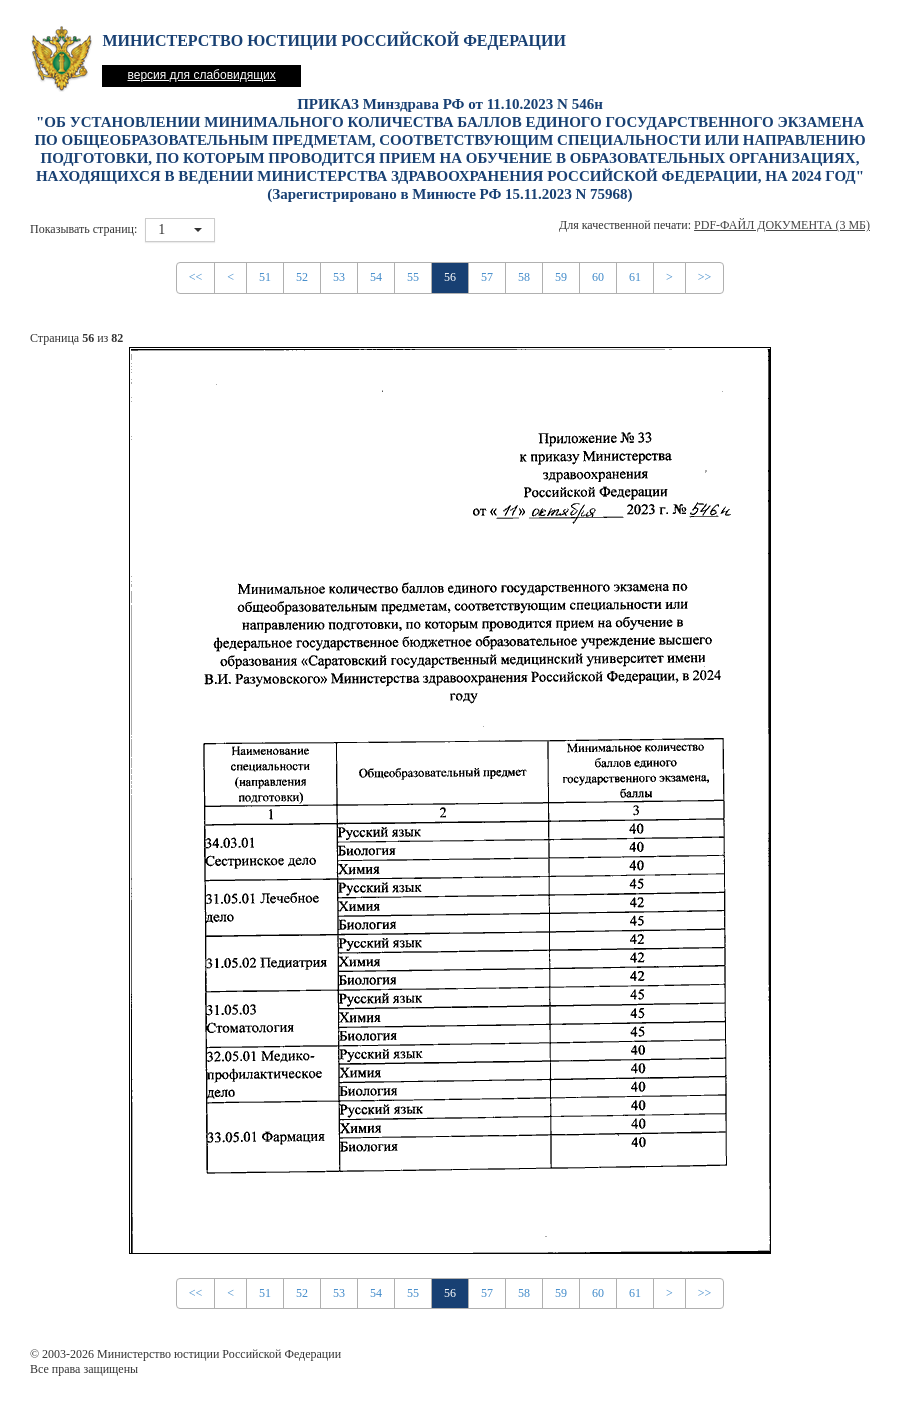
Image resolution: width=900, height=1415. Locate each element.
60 (598, 277)
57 (487, 277)
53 (339, 277)
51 (265, 277)
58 (524, 277)
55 (413, 277)
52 (302, 277)
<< (196, 277)
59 (561, 277)
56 (450, 277)
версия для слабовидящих (201, 75)
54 (376, 277)
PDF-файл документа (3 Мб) (782, 225)
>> (705, 277)
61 (635, 277)
